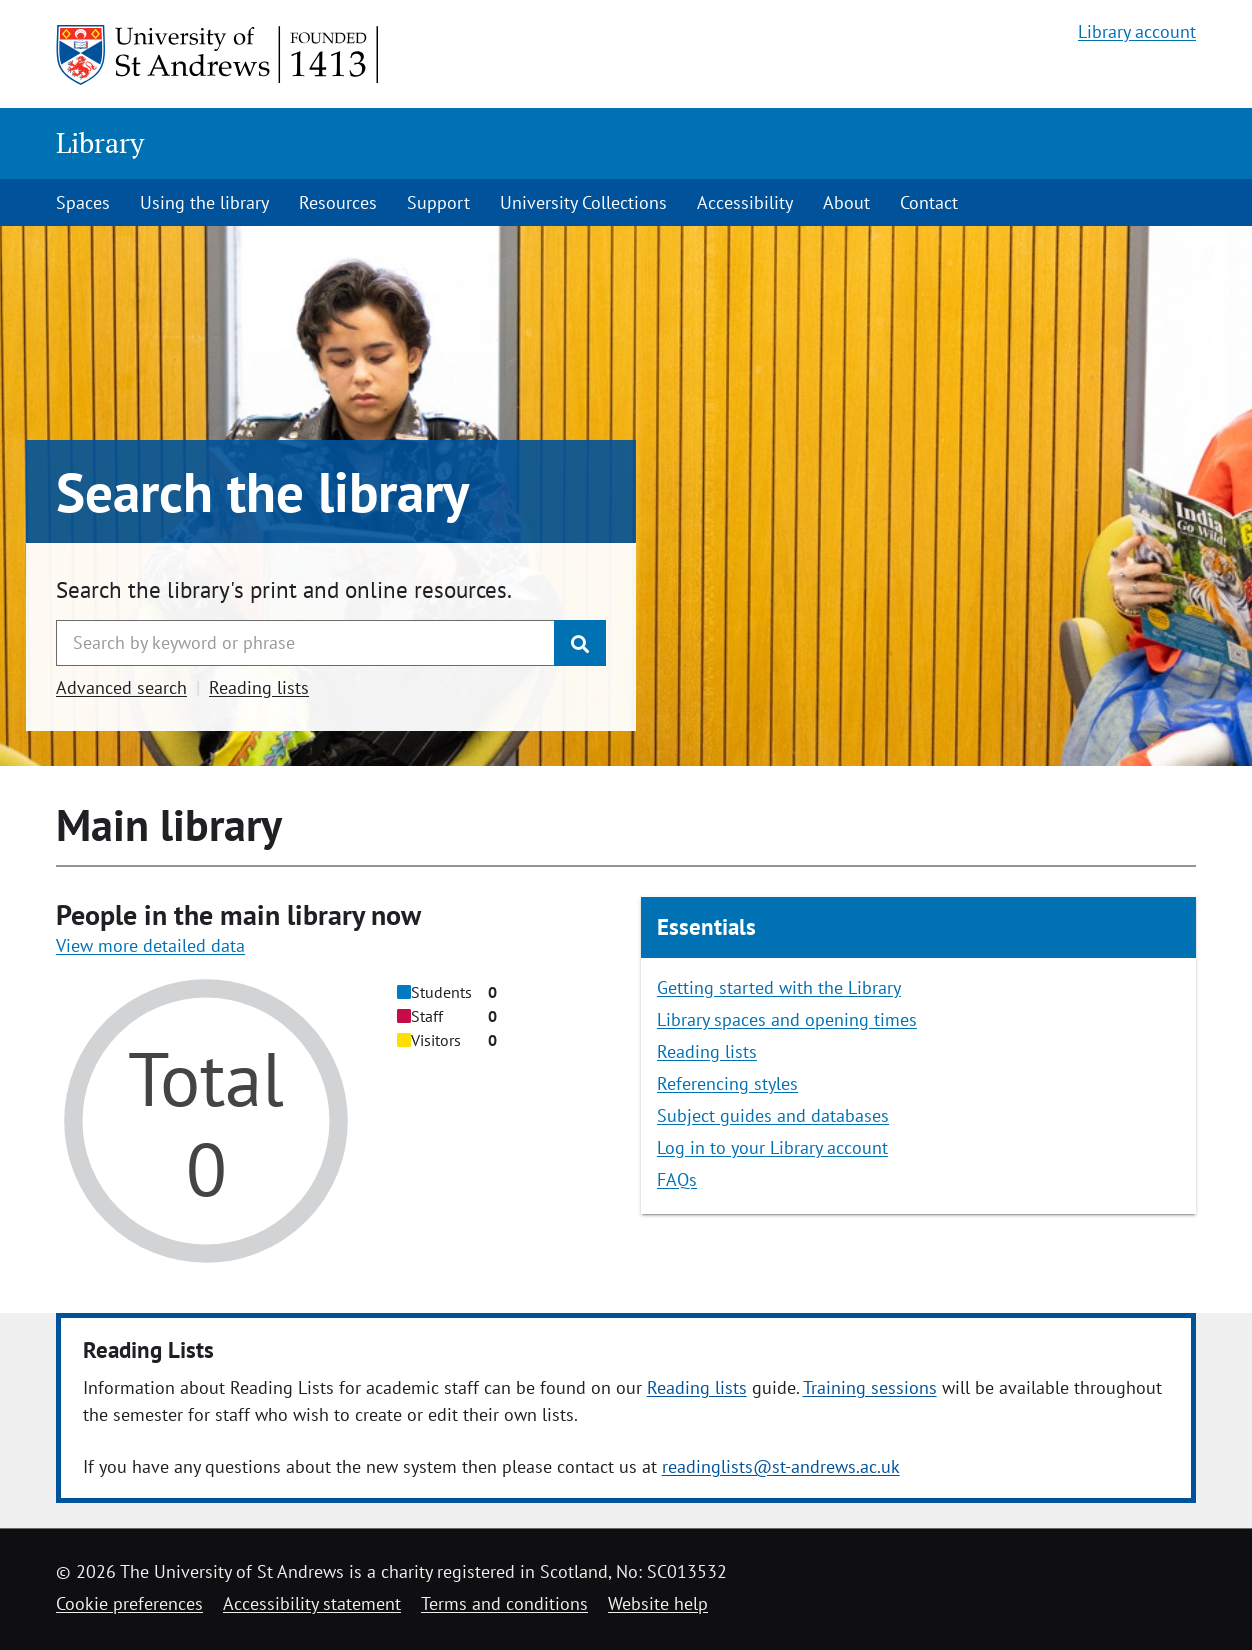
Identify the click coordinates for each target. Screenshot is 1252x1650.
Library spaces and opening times (787, 1019)
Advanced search (121, 687)
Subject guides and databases (773, 1115)
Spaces (83, 202)
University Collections (583, 202)
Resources (338, 202)
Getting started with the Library (779, 987)
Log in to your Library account (772, 1147)
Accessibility (745, 202)
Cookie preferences (129, 1603)
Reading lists (259, 687)
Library (100, 142)
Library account (1137, 31)
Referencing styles (727, 1083)
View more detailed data (150, 945)
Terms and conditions (504, 1603)
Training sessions (870, 1387)
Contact (929, 202)
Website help (658, 1603)
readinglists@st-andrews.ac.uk (781, 1466)
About (846, 202)
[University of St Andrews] (218, 55)
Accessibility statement (312, 1603)
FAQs (677, 1179)
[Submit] (580, 643)
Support (438, 202)
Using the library (204, 202)
